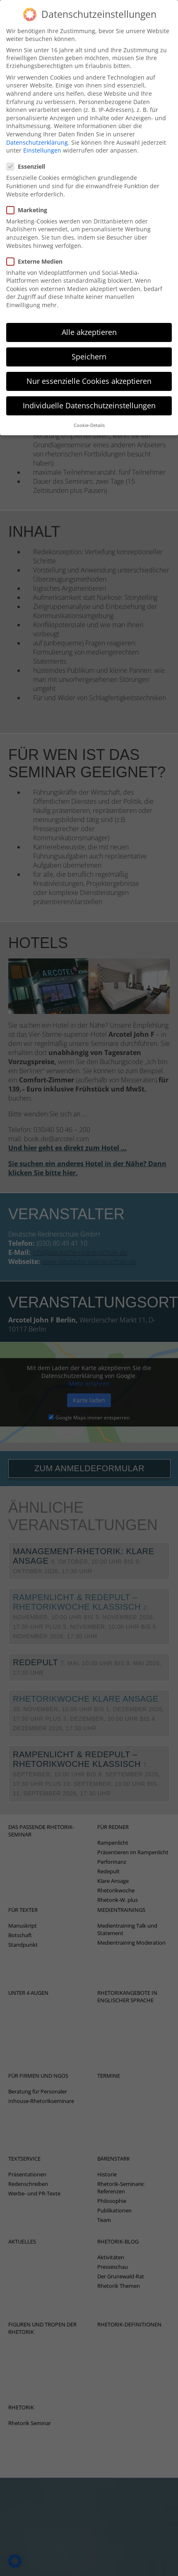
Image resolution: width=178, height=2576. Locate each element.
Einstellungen (42, 140)
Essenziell (28, 156)
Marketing (29, 199)
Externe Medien (37, 251)
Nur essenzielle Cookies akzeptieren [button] (89, 371)
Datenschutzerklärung (37, 132)
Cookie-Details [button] (89, 414)
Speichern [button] (89, 346)
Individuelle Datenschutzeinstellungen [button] (89, 395)
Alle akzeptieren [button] (89, 321)
